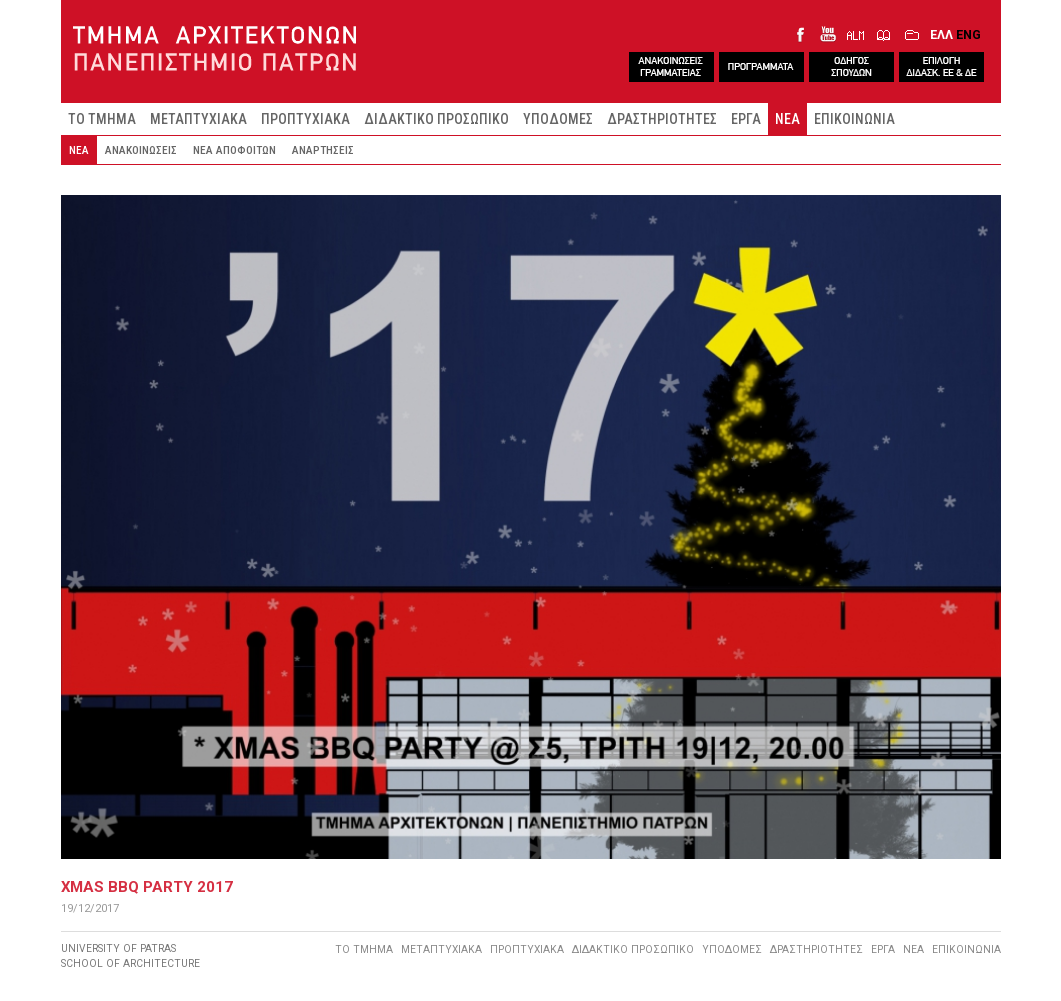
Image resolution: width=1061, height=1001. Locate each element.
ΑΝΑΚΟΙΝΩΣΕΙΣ (141, 150)
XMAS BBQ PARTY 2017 (147, 887)
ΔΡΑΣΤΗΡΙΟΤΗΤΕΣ (662, 119)
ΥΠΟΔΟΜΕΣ (558, 119)
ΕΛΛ (941, 34)
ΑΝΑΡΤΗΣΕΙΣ (323, 150)
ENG (968, 34)
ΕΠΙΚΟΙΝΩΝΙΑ (854, 119)
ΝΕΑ (787, 119)
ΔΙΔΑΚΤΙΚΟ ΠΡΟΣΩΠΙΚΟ (436, 119)
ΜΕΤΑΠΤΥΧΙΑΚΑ (198, 119)
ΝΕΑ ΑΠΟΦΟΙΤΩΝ (234, 150)
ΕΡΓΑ (746, 119)
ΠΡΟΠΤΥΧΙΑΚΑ (305, 119)
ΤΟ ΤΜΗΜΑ (102, 119)
